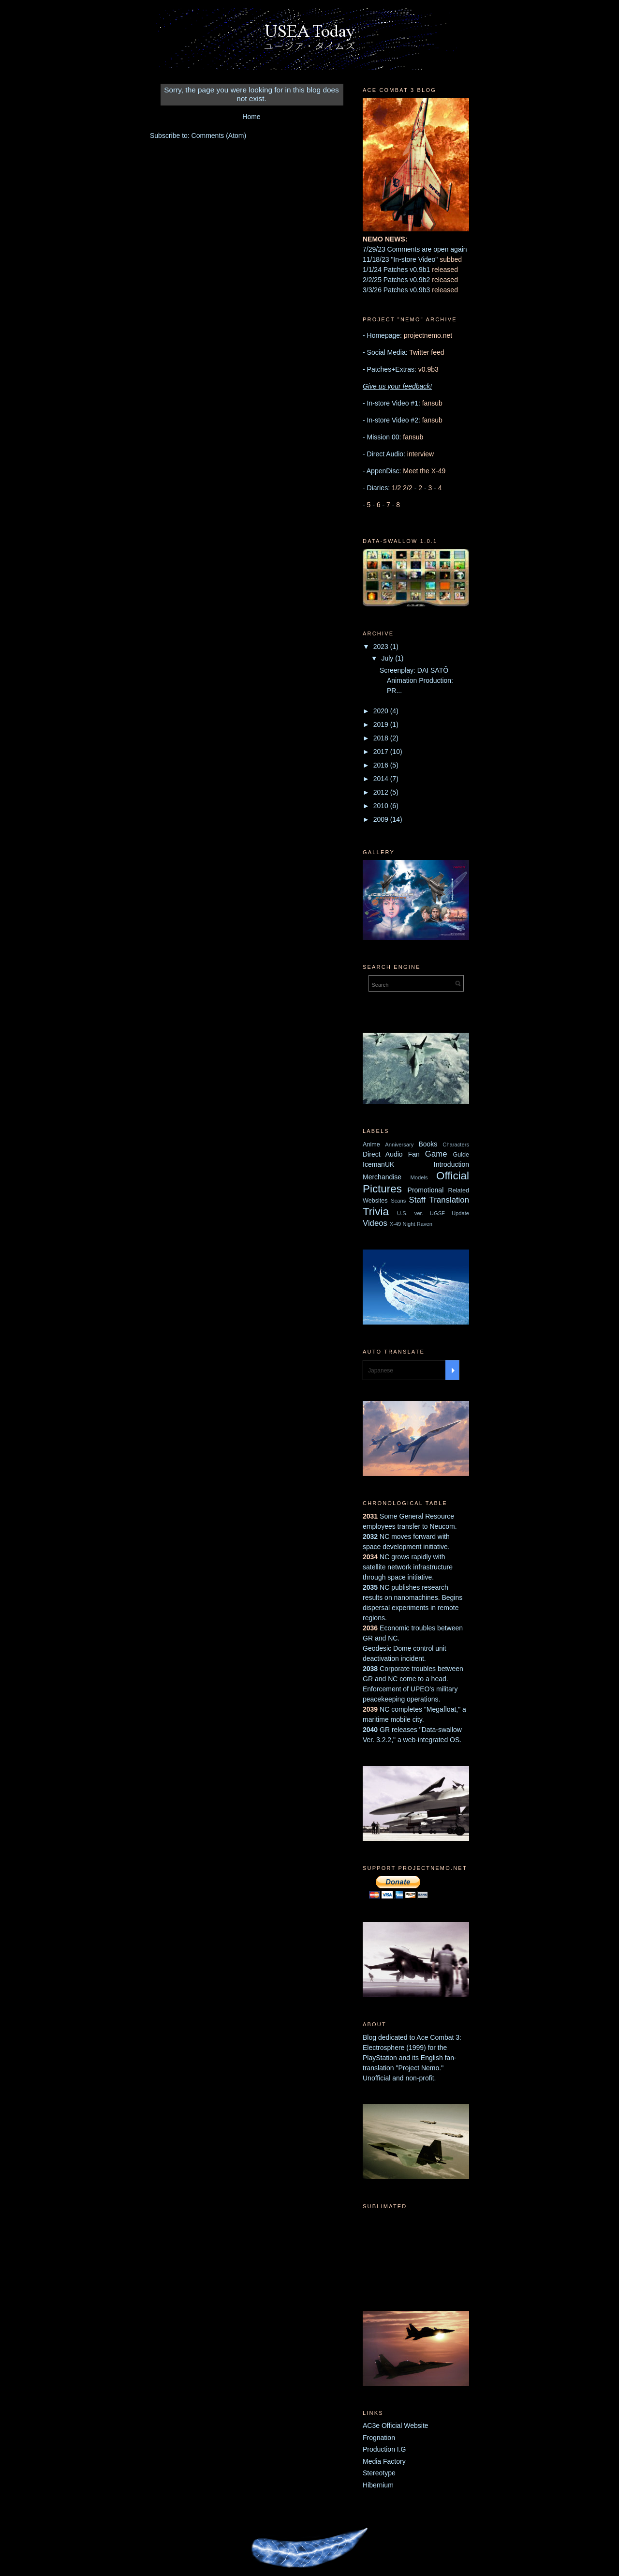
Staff (417, 1200)
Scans (398, 1201)
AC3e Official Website (395, 2425)
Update (460, 1213)
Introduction (451, 1164)
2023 (381, 646)
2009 (381, 819)
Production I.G (384, 2449)
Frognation (379, 2437)
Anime (371, 1144)
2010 (381, 806)
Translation (449, 1200)
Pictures (382, 1189)
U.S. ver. (410, 1213)
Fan (414, 1154)
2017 (381, 751)
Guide (461, 1154)
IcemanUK (378, 1164)
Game (436, 1154)
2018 (381, 738)
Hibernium (378, 2485)
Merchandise (382, 1177)
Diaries (377, 488)
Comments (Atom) (219, 135)
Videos (375, 1223)
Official (452, 1176)
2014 (381, 779)
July (388, 658)
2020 (381, 711)
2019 (381, 724)
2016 (381, 765)
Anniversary (399, 1144)
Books (427, 1144)
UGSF (437, 1213)
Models (418, 1177)
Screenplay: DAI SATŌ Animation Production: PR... (416, 680)
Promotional (426, 1190)
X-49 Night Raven (411, 1224)
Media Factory (384, 2461)
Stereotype (379, 2473)
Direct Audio (383, 1154)
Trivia (376, 1211)
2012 (381, 792)
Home (251, 117)
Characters (455, 1144)
